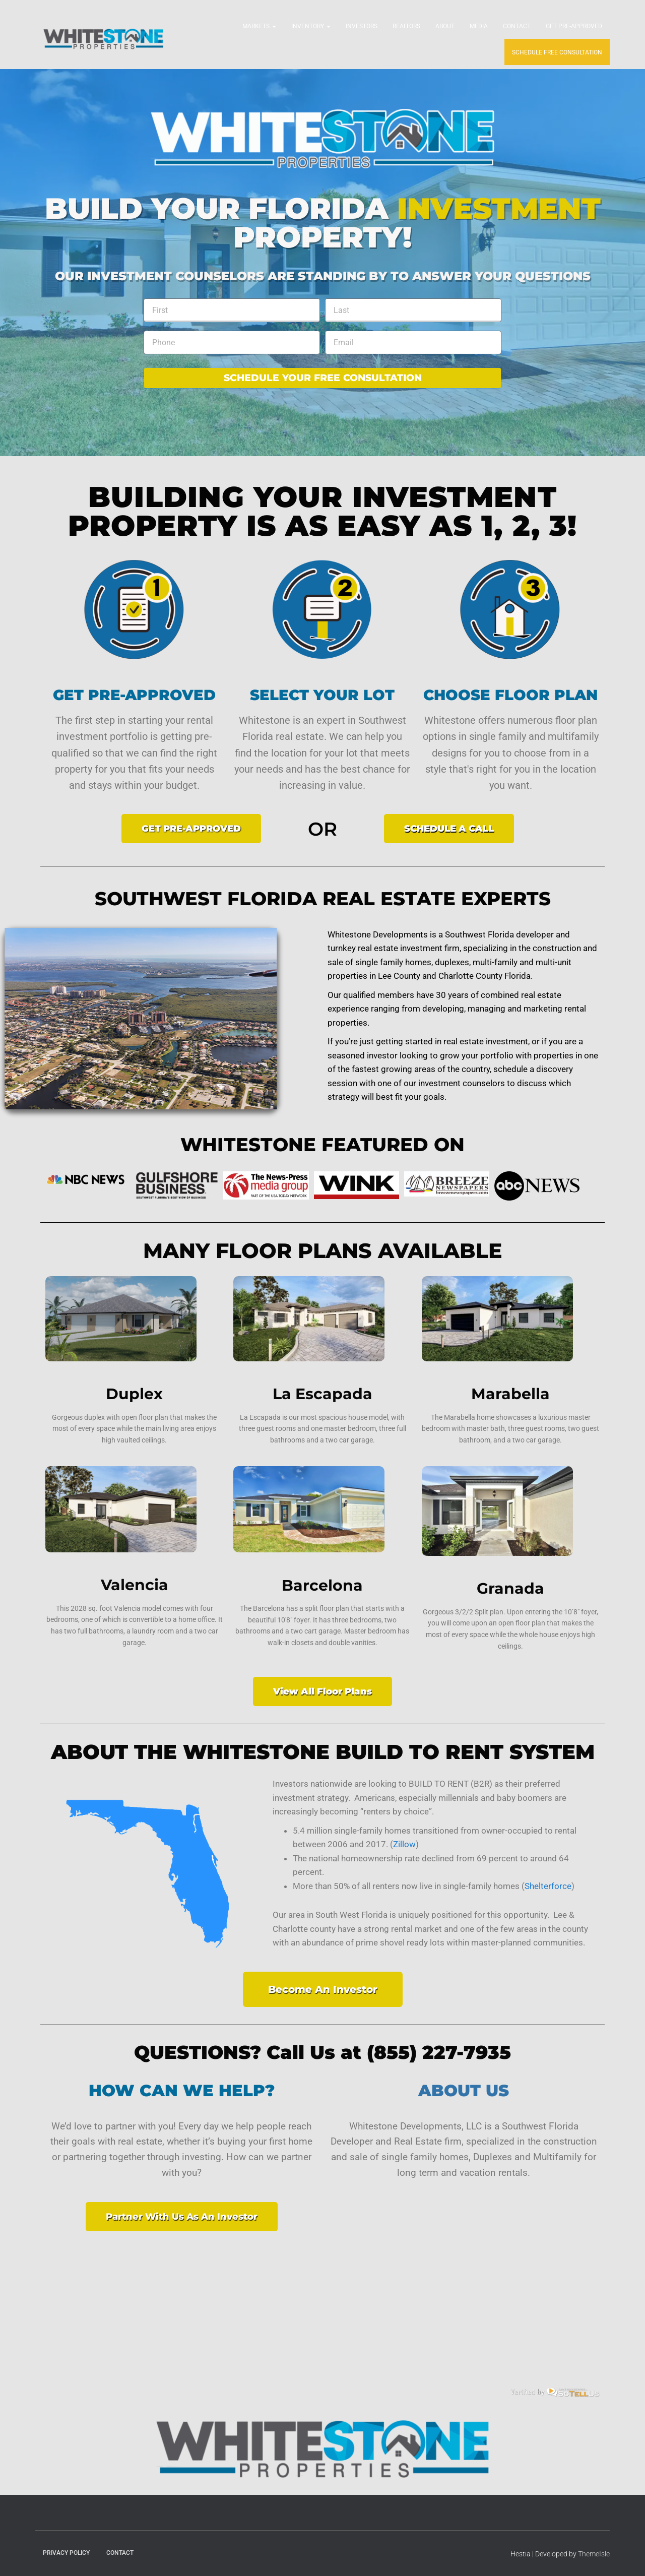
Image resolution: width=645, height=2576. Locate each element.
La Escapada (322, 1394)
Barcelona (322, 1585)
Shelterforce (548, 1886)
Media (479, 26)
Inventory (311, 26)
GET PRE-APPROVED (134, 695)
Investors (361, 26)
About (445, 26)
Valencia (134, 1585)
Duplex (134, 1394)
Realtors (406, 26)
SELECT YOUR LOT (322, 695)
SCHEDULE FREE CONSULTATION (557, 52)
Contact (517, 26)
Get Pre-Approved (574, 26)
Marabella (510, 1394)
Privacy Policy (66, 2552)
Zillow (404, 1844)
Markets (259, 26)
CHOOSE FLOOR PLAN (510, 695)
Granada (510, 1588)
